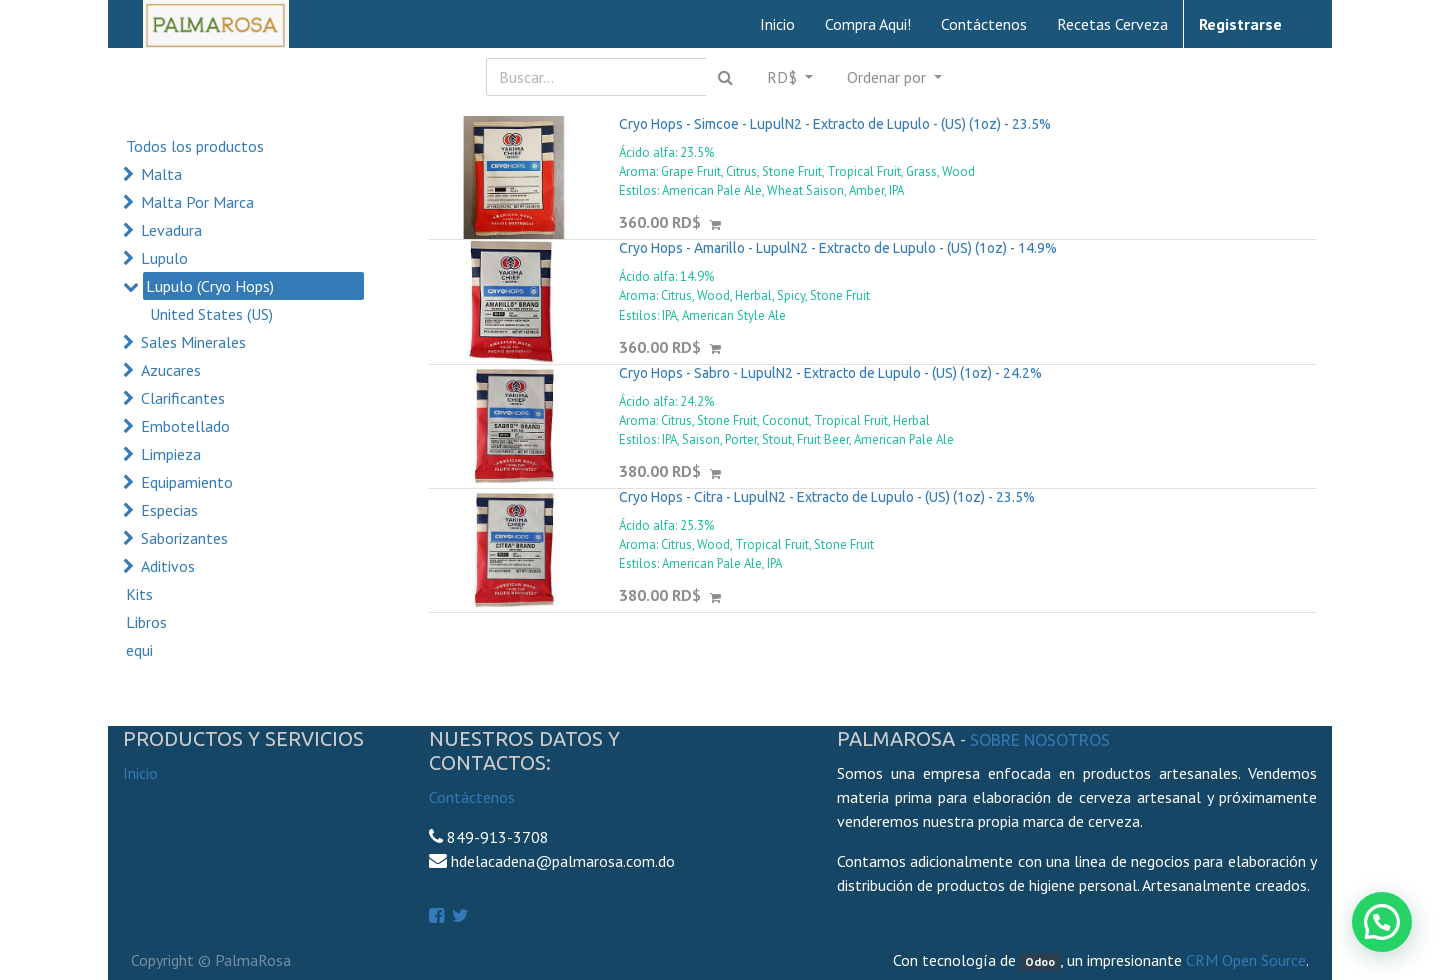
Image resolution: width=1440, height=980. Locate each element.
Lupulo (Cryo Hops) (210, 286)
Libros (146, 622)
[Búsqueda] (725, 77)
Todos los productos (195, 146)
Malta (161, 174)
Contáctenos (472, 797)
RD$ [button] (784, 77)
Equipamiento (187, 482)
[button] (894, 77)
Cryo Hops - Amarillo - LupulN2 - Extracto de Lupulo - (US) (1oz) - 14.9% (838, 248)
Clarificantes (183, 398)
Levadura (171, 230)
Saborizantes (184, 538)
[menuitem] (777, 24)
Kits (139, 594)
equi (139, 650)
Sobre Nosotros (1040, 740)
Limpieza (171, 454)
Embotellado (185, 426)
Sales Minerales (193, 342)
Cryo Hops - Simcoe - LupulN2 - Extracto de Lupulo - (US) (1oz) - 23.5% (835, 124)
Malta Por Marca (197, 202)
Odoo (1040, 961)
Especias (169, 510)
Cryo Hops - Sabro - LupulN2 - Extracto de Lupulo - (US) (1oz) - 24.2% (830, 373)
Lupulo (164, 258)
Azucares (171, 370)
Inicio (140, 773)
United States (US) (211, 314)
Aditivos (168, 566)
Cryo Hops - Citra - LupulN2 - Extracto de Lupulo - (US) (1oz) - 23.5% (827, 497)
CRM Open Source (1246, 960)
